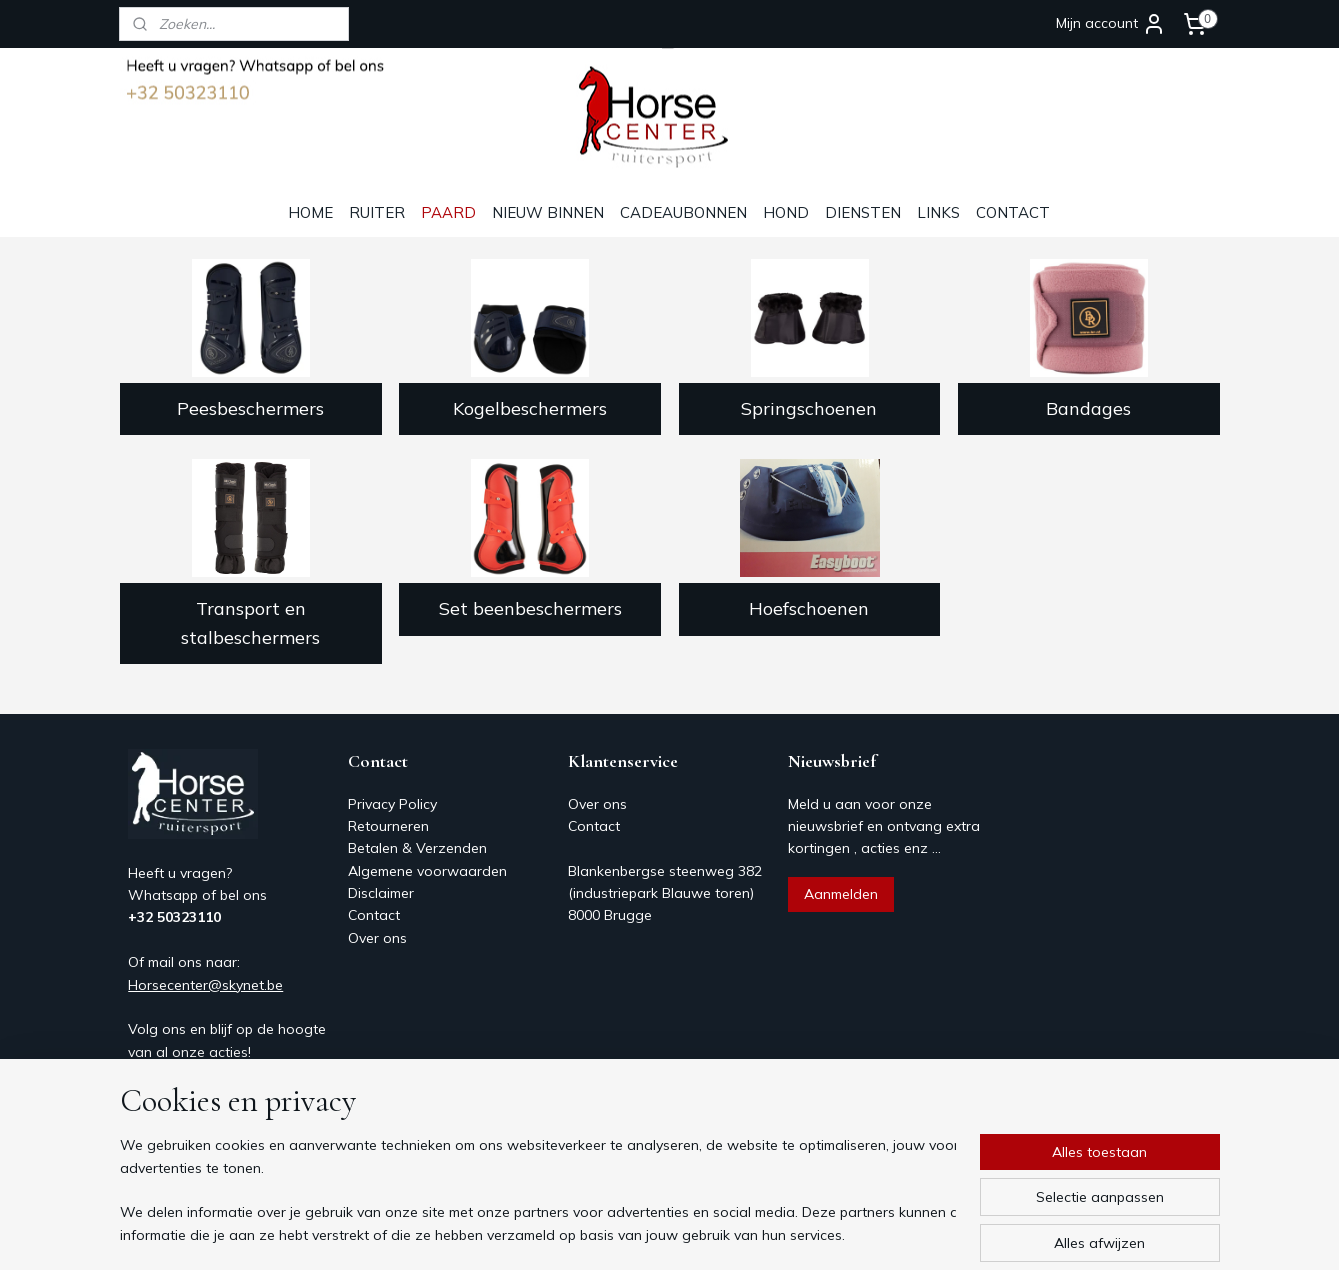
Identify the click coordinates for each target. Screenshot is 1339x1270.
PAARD (448, 212)
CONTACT (1013, 212)
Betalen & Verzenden (417, 848)
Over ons (377, 938)
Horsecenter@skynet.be (205, 985)
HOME (310, 212)
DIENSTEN (863, 212)
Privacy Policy (392, 804)
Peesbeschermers (250, 408)
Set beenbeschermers (529, 608)
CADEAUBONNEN (683, 212)
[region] (538, 1191)
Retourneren (388, 826)
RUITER (377, 212)
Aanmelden (841, 894)
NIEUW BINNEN (548, 212)
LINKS (938, 212)
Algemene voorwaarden (427, 871)
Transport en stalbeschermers (250, 623)
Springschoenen (809, 408)
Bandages (1088, 408)
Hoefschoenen (809, 608)
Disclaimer (381, 893)
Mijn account (1111, 24)
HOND (786, 212)
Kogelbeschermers (530, 408)
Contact (374, 915)
